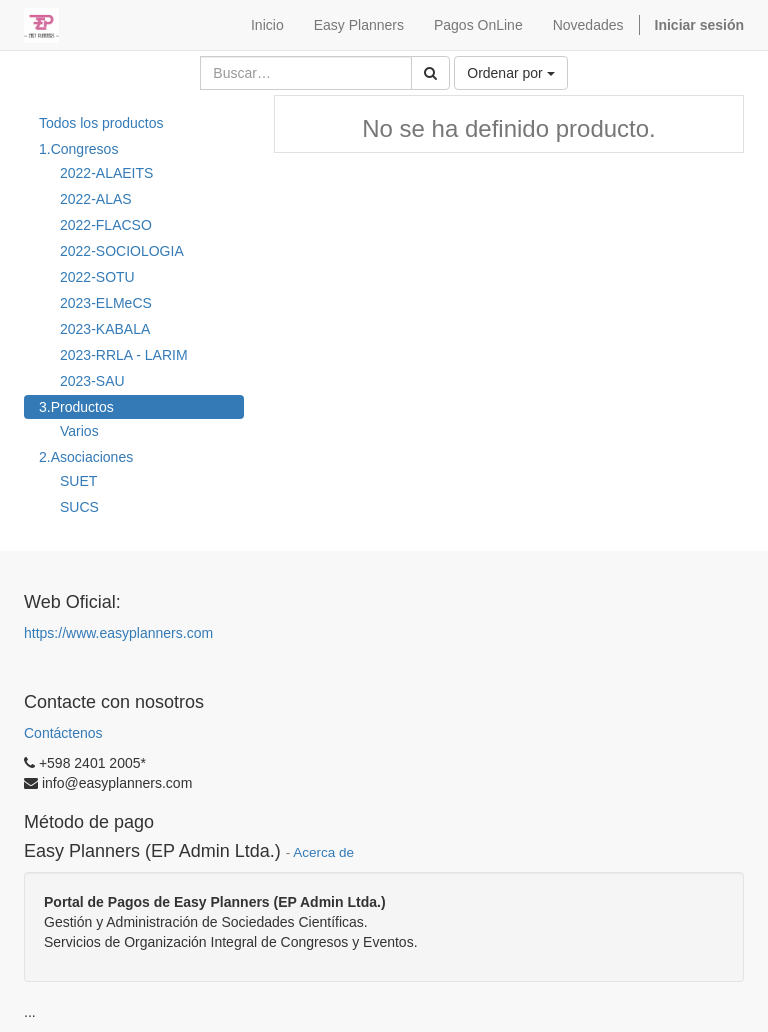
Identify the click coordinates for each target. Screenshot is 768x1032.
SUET (78, 481)
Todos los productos (101, 123)
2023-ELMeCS (106, 303)
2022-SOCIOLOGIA (122, 251)
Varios (79, 431)
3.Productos (76, 407)
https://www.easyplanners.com (118, 633)
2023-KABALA (105, 329)
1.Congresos (78, 149)
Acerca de (323, 852)
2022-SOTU (97, 277)
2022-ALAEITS (106, 173)
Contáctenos (63, 733)
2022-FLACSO (106, 225)
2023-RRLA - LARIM (124, 355)
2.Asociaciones (86, 457)
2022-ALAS (96, 199)
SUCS (79, 507)
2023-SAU (92, 381)
